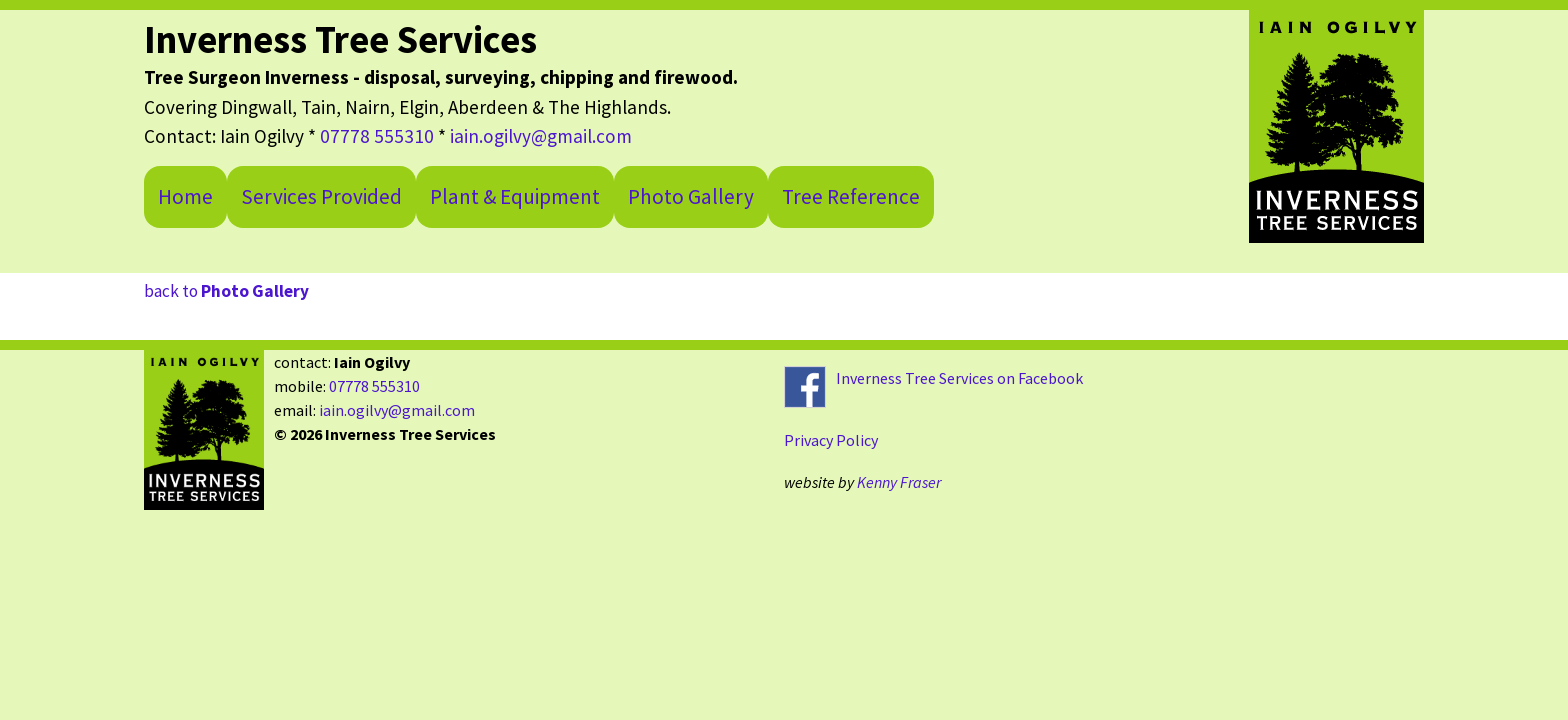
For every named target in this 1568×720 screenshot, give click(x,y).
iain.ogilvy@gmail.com (541, 136)
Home (185, 196)
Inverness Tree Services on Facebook (959, 378)
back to (226, 291)
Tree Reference (851, 196)
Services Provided (321, 196)
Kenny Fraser (899, 482)
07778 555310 (377, 136)
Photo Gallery (691, 196)
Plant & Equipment (515, 196)
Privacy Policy (831, 440)
